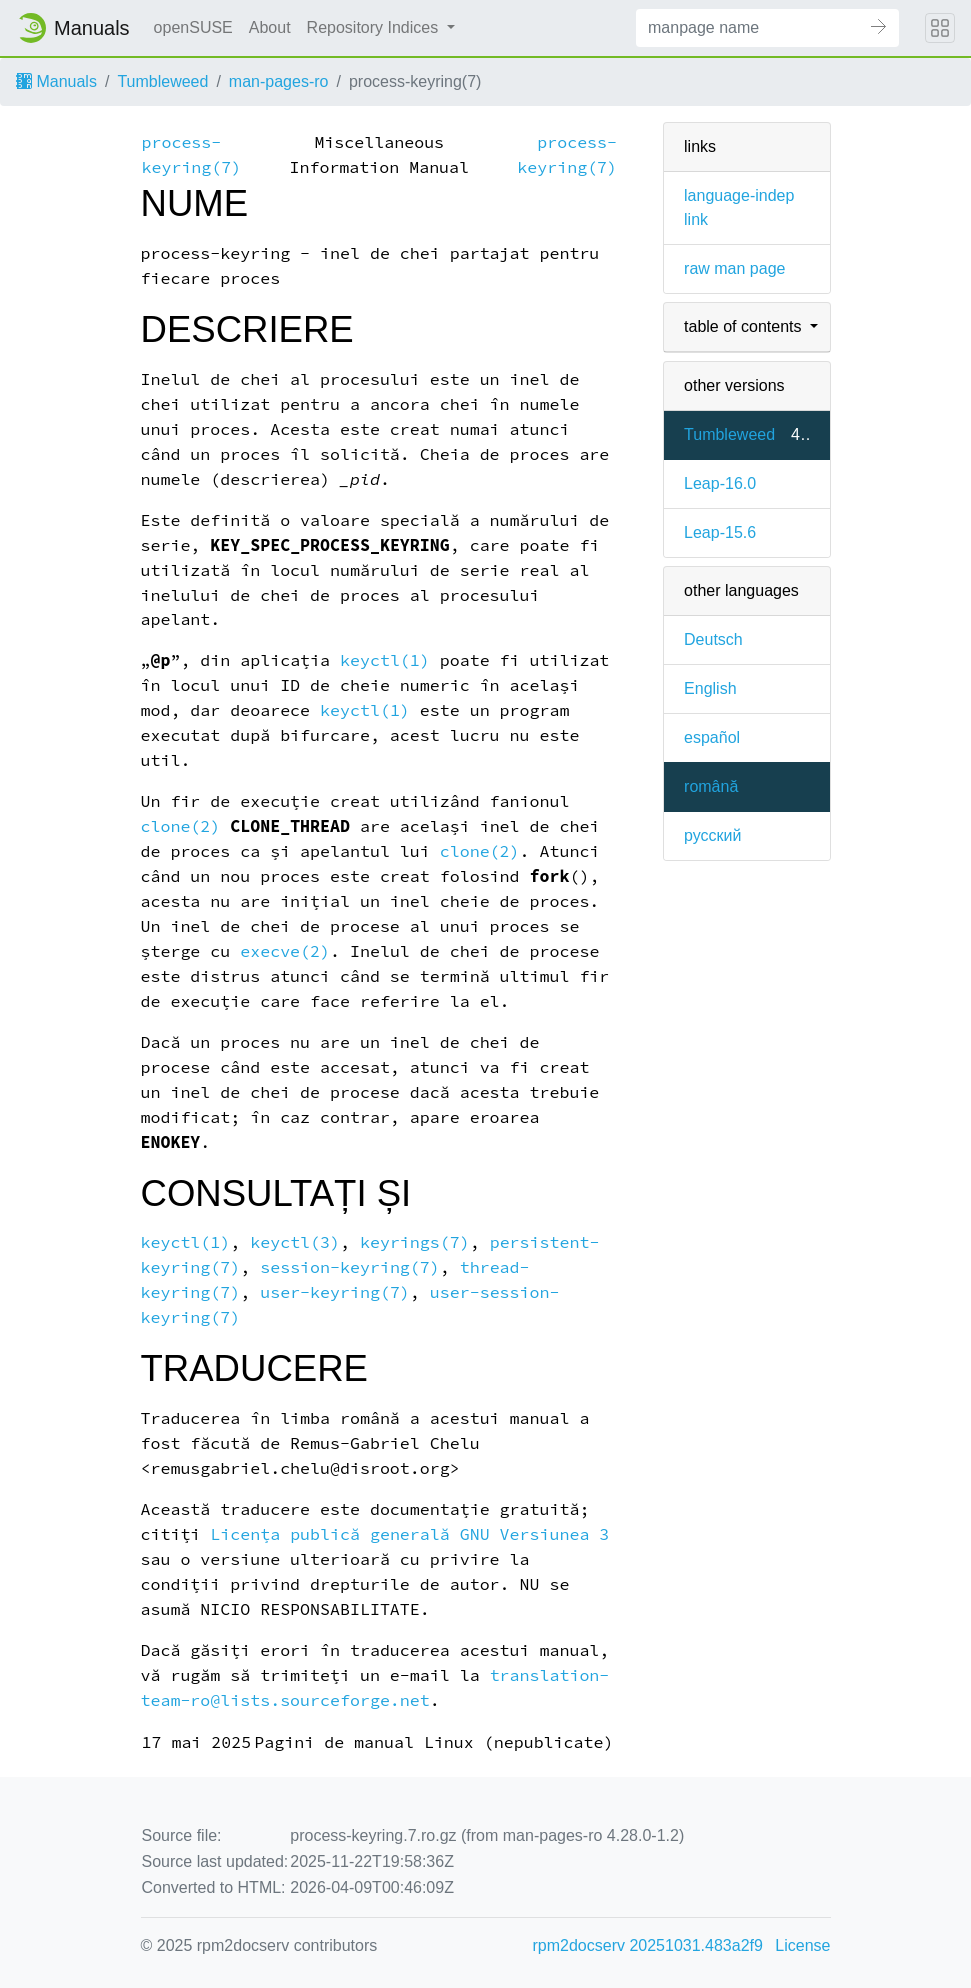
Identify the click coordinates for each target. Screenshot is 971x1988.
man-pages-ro (279, 81)
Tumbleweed (162, 81)
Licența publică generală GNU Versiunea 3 (409, 1534)
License (802, 1945)
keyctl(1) (385, 660)
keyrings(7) (415, 1242)
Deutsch (713, 639)
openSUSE (193, 27)
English (710, 688)
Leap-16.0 (720, 483)
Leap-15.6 (720, 532)
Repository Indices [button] (375, 27)
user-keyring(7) (335, 1292)
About (270, 27)
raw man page (734, 268)
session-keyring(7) (350, 1267)
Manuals (56, 81)
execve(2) (285, 951)
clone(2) (181, 826)
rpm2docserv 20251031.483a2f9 (648, 1945)
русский (712, 835)
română (711, 786)
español (712, 737)
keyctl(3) (295, 1242)
